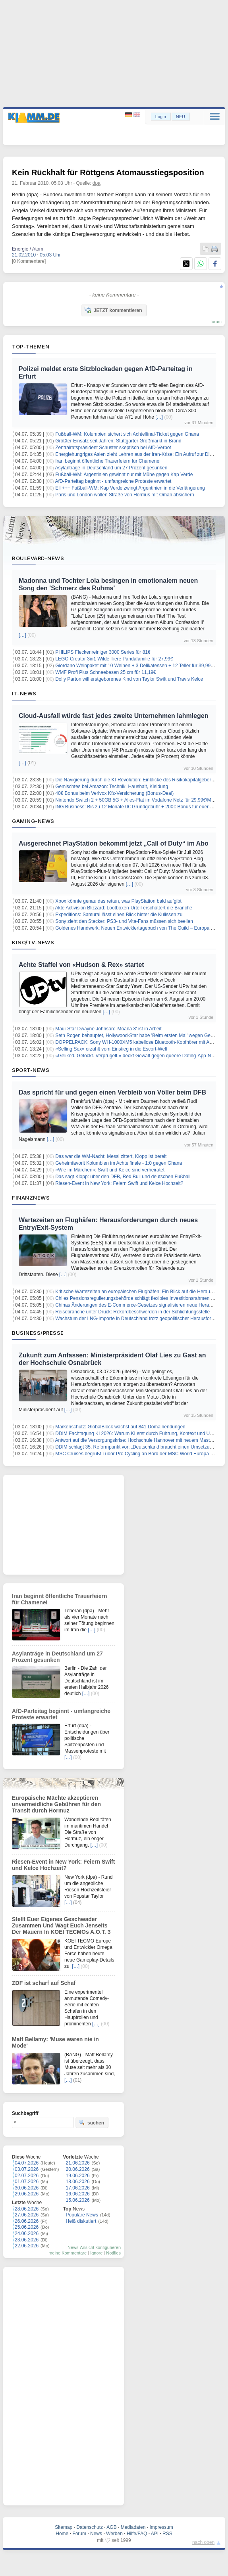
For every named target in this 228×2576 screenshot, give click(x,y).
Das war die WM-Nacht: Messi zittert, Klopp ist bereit (110, 1156)
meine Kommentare (67, 2253)
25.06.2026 (27, 2227)
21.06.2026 (78, 2163)
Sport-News (30, 1070)
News (96, 2533)
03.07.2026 (27, 2169)
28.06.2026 (27, 2209)
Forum (79, 2533)
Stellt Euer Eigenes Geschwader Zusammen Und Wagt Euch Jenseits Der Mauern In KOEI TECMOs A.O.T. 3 (61, 1925)
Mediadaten (133, 2527)
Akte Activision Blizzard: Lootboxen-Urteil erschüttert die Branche (124, 908)
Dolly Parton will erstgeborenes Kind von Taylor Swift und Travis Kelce (129, 679)
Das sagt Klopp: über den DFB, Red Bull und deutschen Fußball (122, 1176)
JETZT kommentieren (113, 310)
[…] (159, 417)
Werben (114, 2533)
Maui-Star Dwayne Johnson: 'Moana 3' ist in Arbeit (108, 1029)
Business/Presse (38, 1333)
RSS (167, 2533)
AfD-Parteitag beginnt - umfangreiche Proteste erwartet (113, 481)
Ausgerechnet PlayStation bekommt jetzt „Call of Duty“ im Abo (114, 843)
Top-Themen (30, 346)
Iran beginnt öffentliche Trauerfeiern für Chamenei (107, 461)
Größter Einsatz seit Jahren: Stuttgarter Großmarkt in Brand (118, 441)
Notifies (113, 2253)
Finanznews (31, 1197)
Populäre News (82, 2215)
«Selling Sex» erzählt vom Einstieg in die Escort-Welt (111, 1049)
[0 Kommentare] (29, 261)
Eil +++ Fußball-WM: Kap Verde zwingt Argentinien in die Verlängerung (130, 488)
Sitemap (63, 2527)
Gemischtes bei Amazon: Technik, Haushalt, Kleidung (111, 786)
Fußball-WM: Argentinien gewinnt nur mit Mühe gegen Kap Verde (124, 474)
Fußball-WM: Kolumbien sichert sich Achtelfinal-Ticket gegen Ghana (127, 434)
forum (216, 321)
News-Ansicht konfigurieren (94, 2247)
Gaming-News (33, 821)
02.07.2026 (27, 2175)
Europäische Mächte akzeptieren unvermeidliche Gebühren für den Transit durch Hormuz (56, 1804)
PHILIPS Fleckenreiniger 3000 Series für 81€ (102, 652)
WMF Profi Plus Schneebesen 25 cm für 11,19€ (105, 672)
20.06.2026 (78, 2169)
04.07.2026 (27, 2163)
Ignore (96, 2253)
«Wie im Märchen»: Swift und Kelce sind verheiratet (109, 1170)
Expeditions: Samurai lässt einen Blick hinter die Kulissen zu (118, 914)
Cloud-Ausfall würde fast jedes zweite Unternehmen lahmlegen (113, 715)
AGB (111, 2527)
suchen (91, 2122)
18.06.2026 (78, 2181)
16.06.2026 (78, 2194)
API (154, 2533)
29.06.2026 (27, 2194)
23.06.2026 (27, 2240)
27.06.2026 (27, 2215)
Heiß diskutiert (81, 2221)
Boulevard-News (38, 558)
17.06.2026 (78, 2188)
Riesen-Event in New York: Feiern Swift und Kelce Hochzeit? (119, 1183)
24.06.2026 (27, 2233)
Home (62, 2533)
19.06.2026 (78, 2175)
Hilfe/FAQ (137, 2533)
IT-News (24, 693)
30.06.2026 (27, 2188)
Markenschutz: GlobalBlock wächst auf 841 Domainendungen (120, 1427)
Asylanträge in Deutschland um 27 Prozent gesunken (111, 468)
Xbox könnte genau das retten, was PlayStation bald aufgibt (118, 901)
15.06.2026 (78, 2200)
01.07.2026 (27, 2181)
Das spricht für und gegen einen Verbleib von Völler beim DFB (112, 1092)
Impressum (161, 2527)
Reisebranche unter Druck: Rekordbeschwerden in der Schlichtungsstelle (132, 1312)
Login (160, 116)
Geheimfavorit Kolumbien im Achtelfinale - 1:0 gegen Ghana (118, 1163)
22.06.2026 (27, 2246)
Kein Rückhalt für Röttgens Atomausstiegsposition (108, 172)
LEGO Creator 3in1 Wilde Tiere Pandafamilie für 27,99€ (114, 659)
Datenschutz (89, 2527)
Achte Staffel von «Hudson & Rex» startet (81, 964)
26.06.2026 (27, 2221)
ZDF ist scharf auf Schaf (43, 1983)
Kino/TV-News (33, 942)
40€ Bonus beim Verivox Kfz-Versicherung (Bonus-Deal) (114, 793)
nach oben (203, 2542)
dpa (96, 183)
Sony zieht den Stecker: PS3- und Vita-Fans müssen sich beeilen (124, 921)
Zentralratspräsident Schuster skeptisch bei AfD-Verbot (113, 447)
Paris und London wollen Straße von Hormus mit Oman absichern (124, 495)
